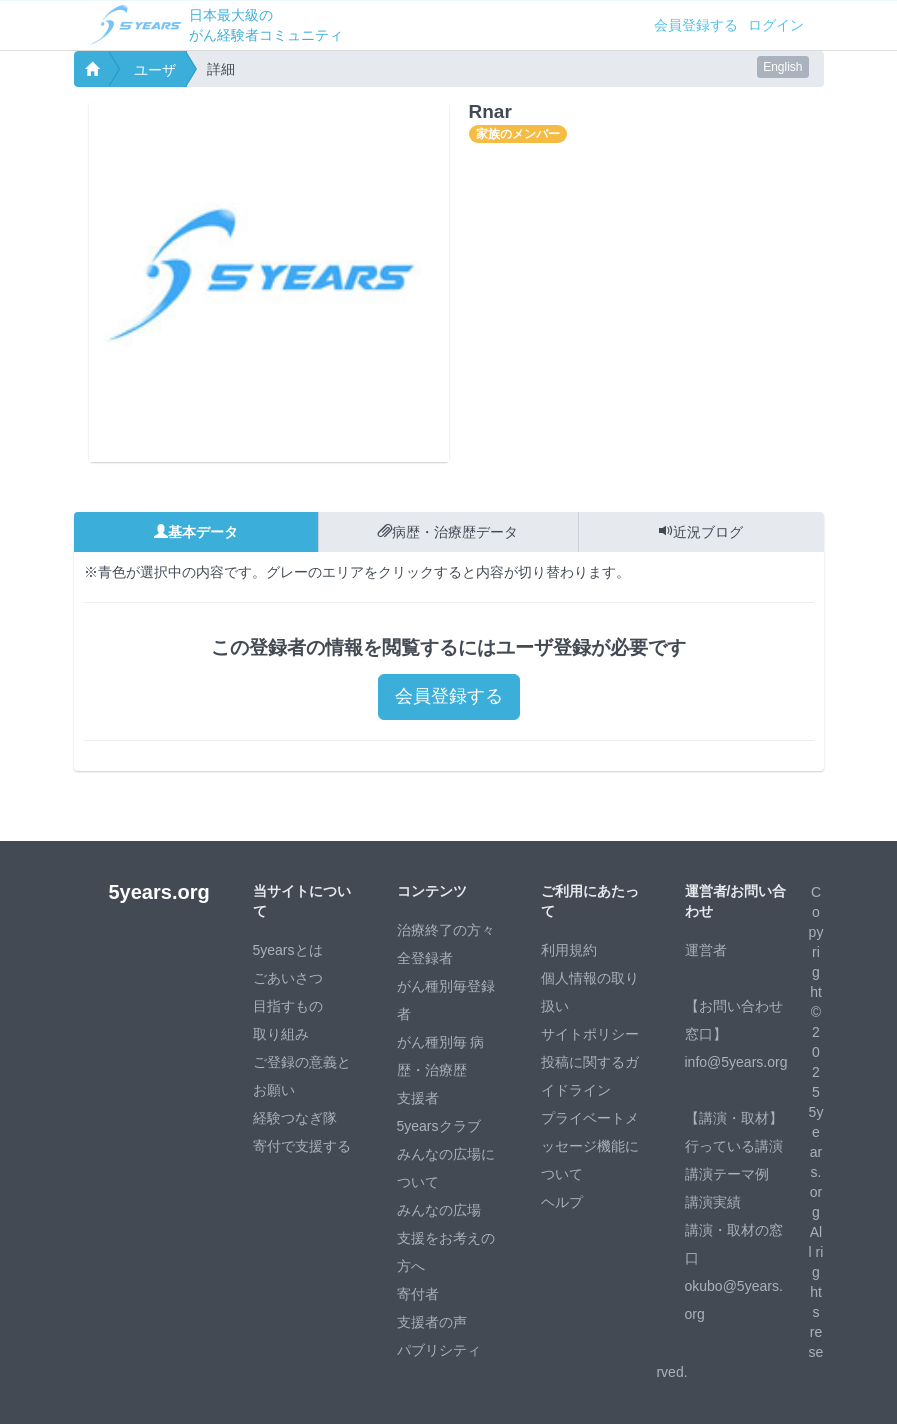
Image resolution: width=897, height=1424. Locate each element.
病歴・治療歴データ (448, 532)
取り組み (281, 1034)
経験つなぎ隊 (295, 1118)
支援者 (418, 1098)
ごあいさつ (288, 978)
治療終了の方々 (446, 930)
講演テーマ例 (727, 1174)
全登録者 (425, 958)
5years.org (159, 892)
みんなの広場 (439, 1210)
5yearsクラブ (439, 1126)
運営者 (706, 950)
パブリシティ (439, 1350)
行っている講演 (734, 1146)
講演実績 (713, 1202)
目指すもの (288, 1006)
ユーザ (155, 70)
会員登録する (696, 25)
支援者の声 (432, 1322)
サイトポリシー (590, 1034)
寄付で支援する (302, 1146)
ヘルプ (562, 1202)
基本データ (196, 532)
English (782, 67)
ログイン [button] (776, 25)
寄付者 (418, 1294)
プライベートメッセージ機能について (590, 1146)
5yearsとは (288, 950)
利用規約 (569, 950)
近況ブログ (701, 532)
